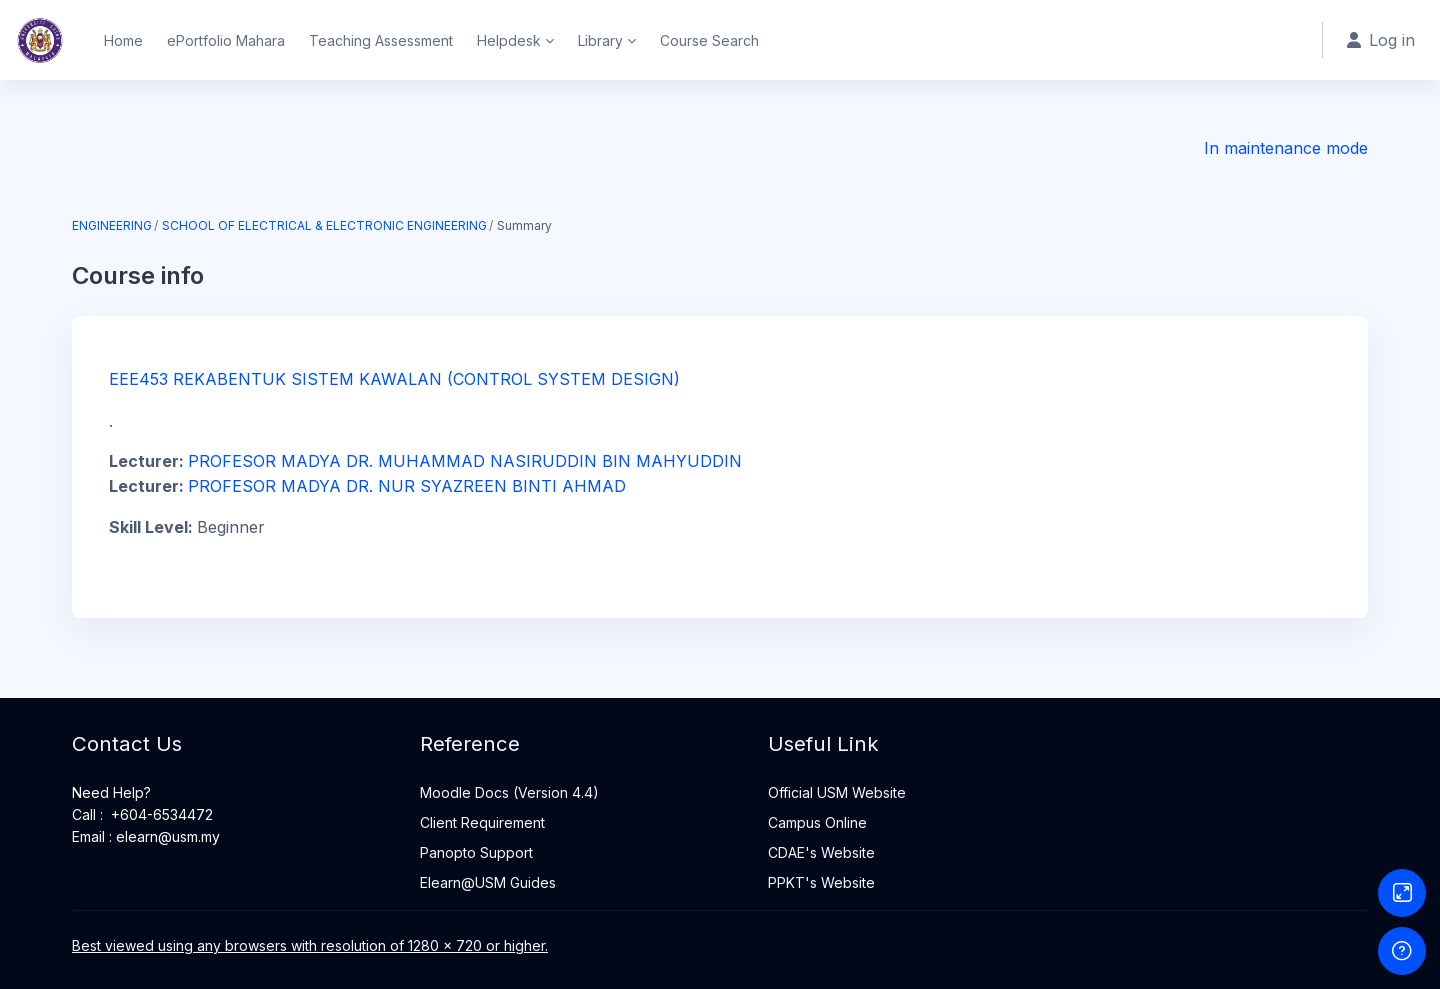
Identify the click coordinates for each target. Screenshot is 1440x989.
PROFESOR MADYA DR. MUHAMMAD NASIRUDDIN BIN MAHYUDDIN (465, 461)
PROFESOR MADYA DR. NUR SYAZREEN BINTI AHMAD (407, 486)
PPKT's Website (821, 882)
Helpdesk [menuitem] (509, 40)
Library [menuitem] (600, 40)
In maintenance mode (1286, 148)
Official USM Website (837, 792)
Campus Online (817, 822)
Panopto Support (476, 852)
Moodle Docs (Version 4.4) (509, 792)
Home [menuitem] (123, 40)
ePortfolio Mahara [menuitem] (226, 40)
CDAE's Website (821, 852)
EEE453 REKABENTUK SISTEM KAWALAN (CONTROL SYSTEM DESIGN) (394, 379)
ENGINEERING (112, 225)
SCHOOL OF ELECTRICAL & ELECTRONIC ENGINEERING (324, 225)
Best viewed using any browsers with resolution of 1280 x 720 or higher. (310, 945)
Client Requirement (482, 822)
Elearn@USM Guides (488, 882)
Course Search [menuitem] (709, 40)
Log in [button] (1381, 40)
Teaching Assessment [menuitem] (381, 40)
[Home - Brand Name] (40, 40)
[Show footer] (1402, 951)
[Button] (1402, 893)
